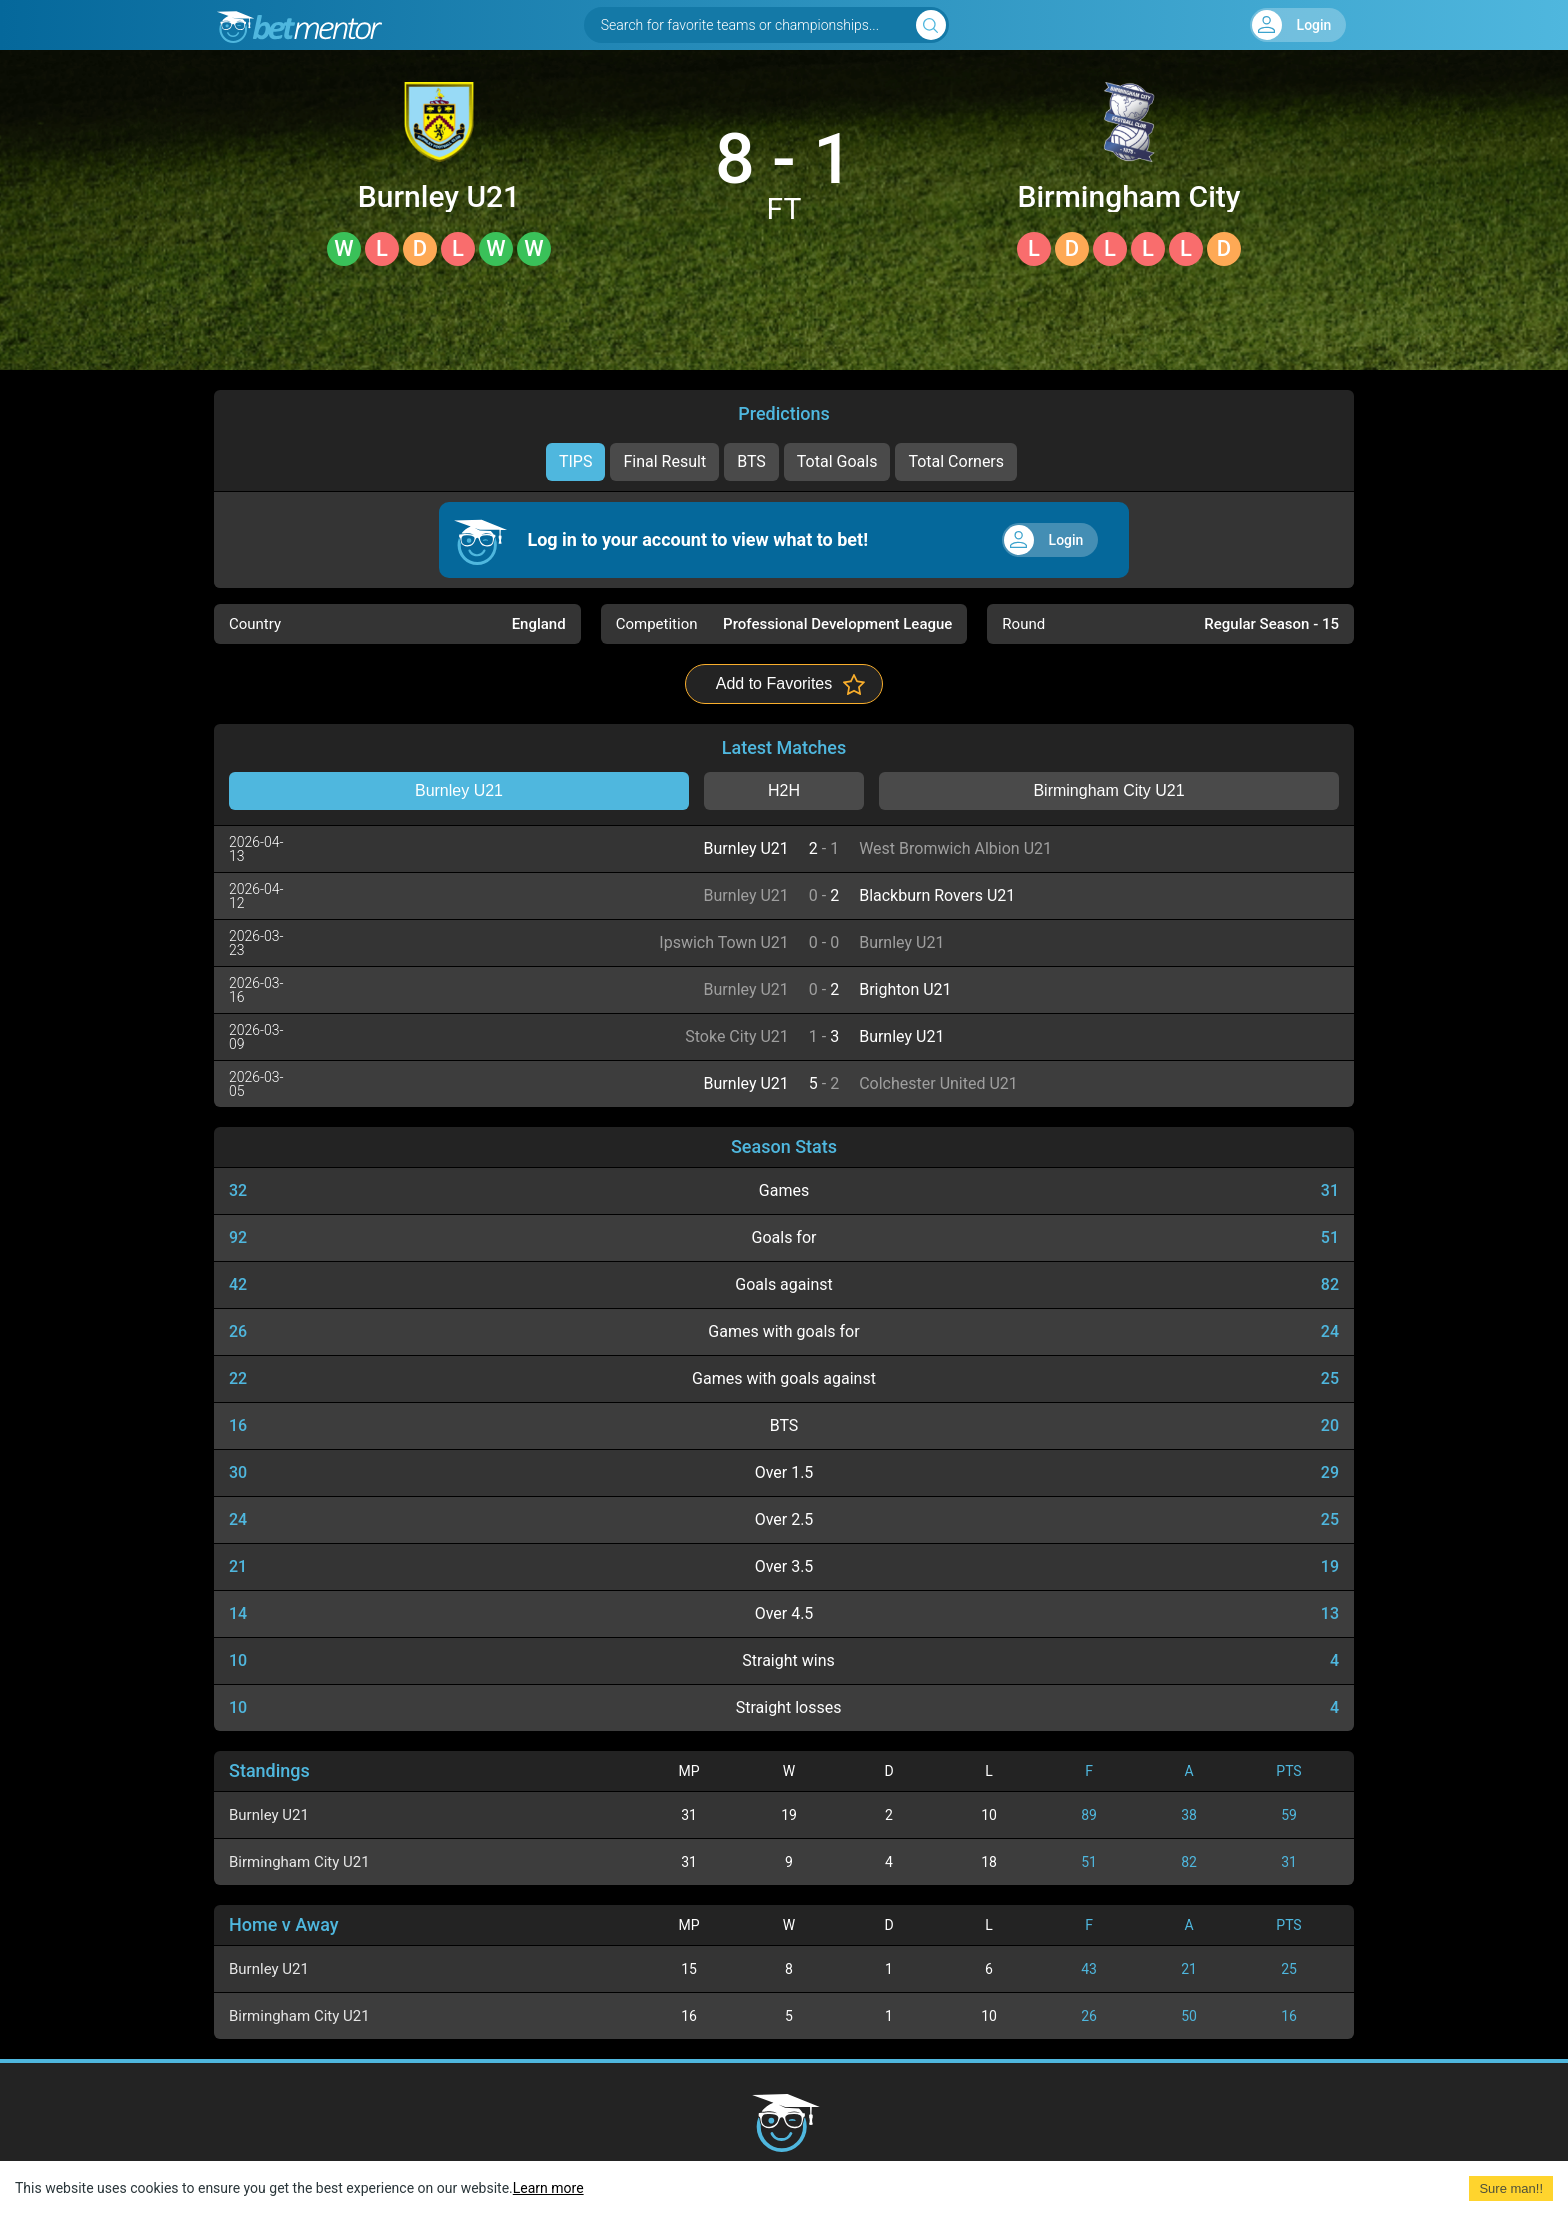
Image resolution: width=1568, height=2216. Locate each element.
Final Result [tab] (664, 461)
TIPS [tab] (576, 461)
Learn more (548, 2188)
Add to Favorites (774, 683)
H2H (784, 790)
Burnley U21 (439, 197)
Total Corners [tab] (956, 461)
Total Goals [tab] (837, 461)
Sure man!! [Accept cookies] (1511, 2188)
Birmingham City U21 (1128, 197)
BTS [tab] (751, 461)
